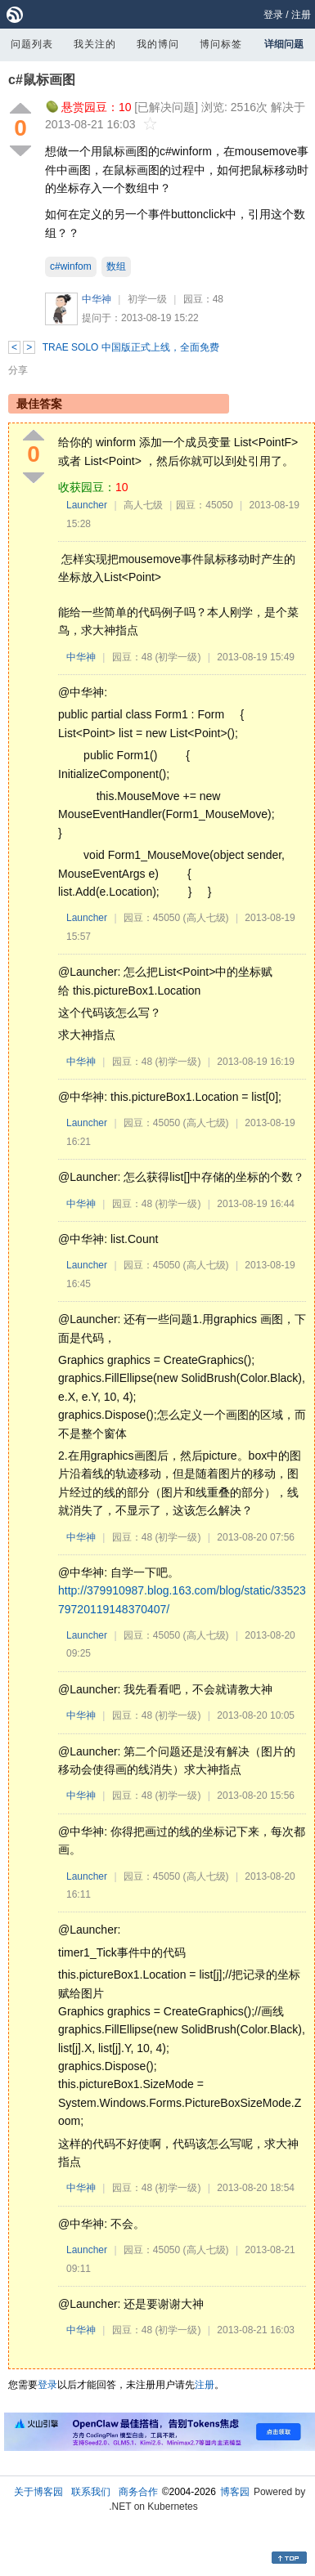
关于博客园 (38, 2492)
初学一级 (147, 299)
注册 (301, 14)
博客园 (235, 2492)
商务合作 (138, 2492)
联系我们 (90, 2492)
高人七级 (143, 505)
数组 (116, 266)
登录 (273, 14)
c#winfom (71, 266)
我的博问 (158, 44)
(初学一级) (177, 657)
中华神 (96, 299)
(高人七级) (206, 918)
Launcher (86, 505)
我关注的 (95, 44)
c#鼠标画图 (41, 80)
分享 (18, 370)
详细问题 (284, 44)
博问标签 (221, 44)
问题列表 (32, 44)
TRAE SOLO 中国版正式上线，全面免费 (131, 347)
